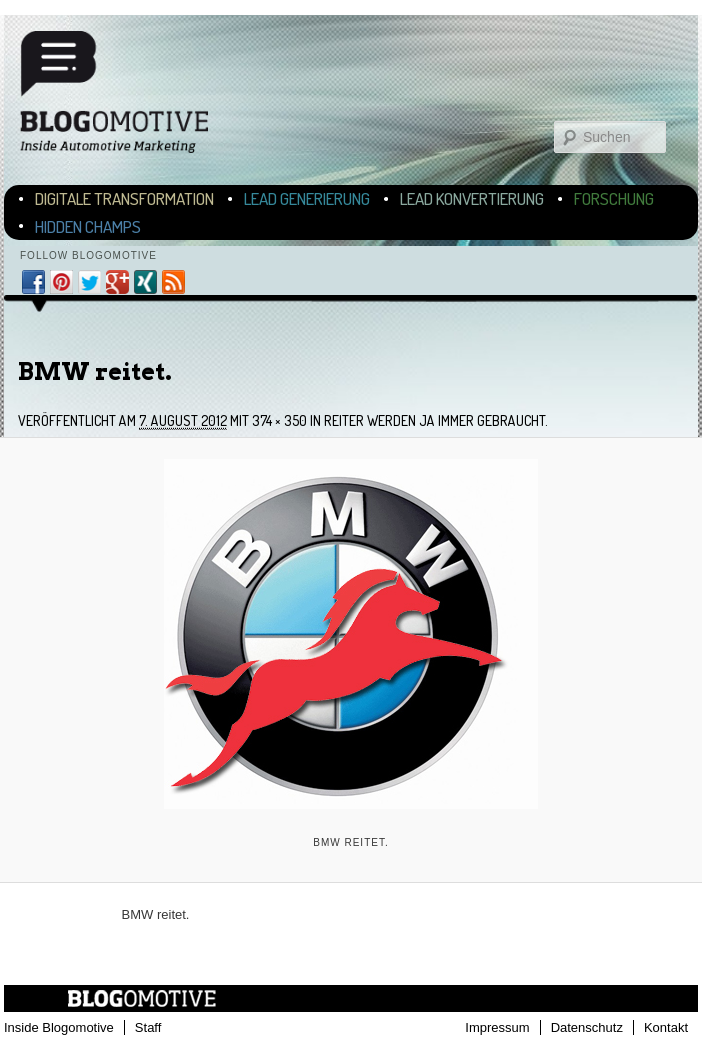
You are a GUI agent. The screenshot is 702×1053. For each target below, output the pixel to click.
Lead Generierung (307, 198)
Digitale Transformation (124, 198)
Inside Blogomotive (59, 1027)
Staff (148, 1027)
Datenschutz (587, 1027)
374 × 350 (279, 420)
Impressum (497, 1027)
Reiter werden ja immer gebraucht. (436, 420)
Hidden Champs (88, 226)
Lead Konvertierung (472, 198)
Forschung (614, 198)
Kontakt (666, 1027)
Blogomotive (127, 92)
